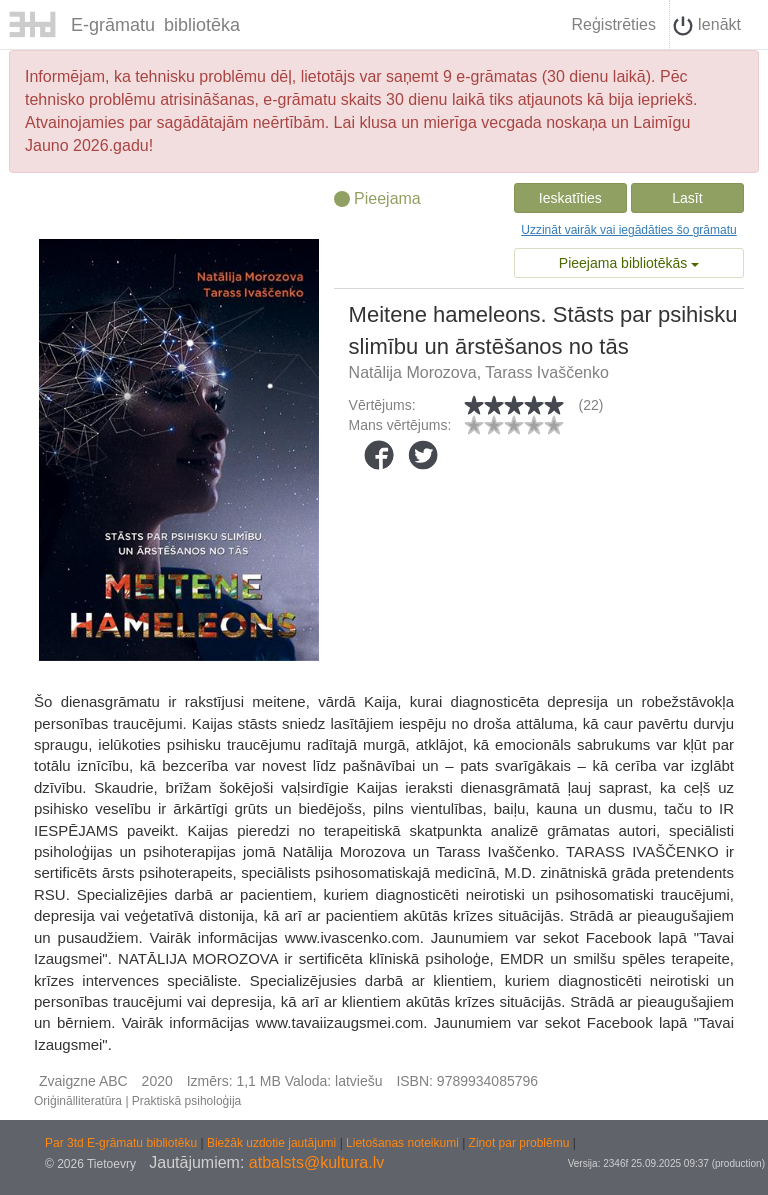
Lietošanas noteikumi (404, 1143)
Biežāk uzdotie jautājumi (273, 1143)
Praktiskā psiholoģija (186, 1101)
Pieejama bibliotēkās (629, 263)
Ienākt (707, 26)
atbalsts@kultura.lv (316, 1162)
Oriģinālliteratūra (78, 1101)
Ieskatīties (570, 198)
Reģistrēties (613, 24)
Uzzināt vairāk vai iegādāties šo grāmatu (628, 230)
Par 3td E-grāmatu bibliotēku (122, 1143)
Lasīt (687, 198)
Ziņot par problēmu (519, 1143)
